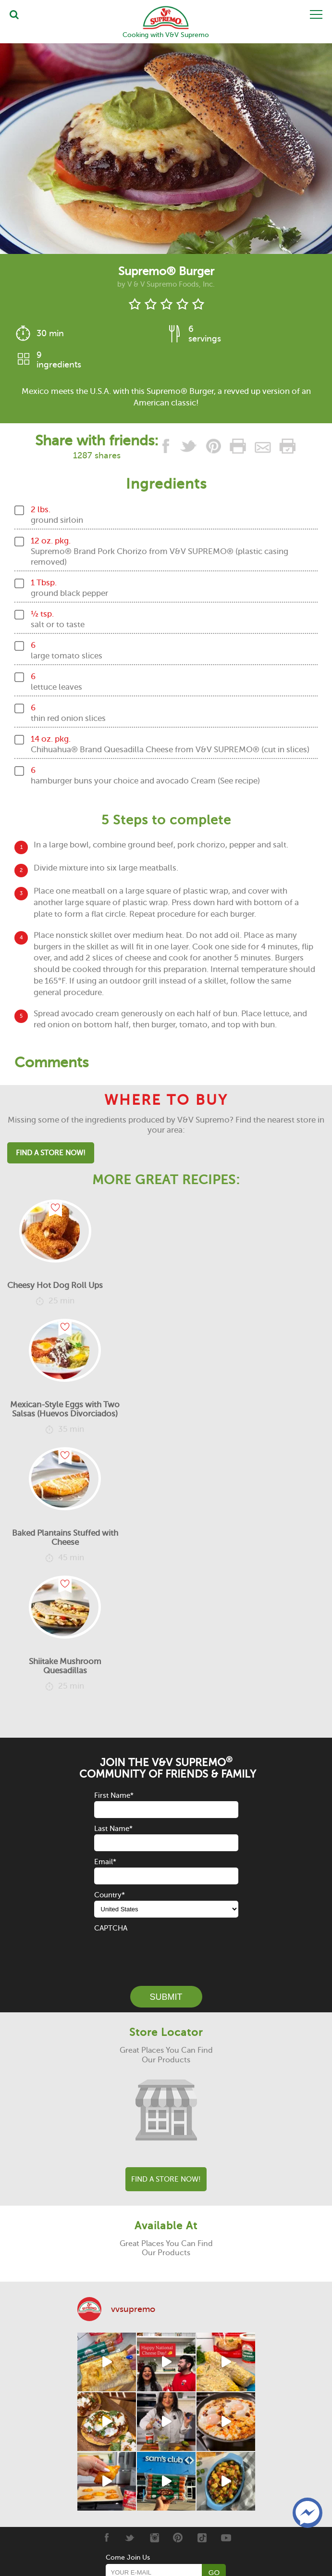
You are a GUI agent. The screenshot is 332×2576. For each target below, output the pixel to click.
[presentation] (167, 1952)
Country (109, 1895)
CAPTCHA (110, 1928)
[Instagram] (154, 2537)
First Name (114, 1795)
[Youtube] (226, 2537)
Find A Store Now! (51, 1153)
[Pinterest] (178, 2537)
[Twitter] (130, 2537)
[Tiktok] (202, 2537)
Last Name (113, 1828)
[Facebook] (106, 2537)
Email (105, 1862)
